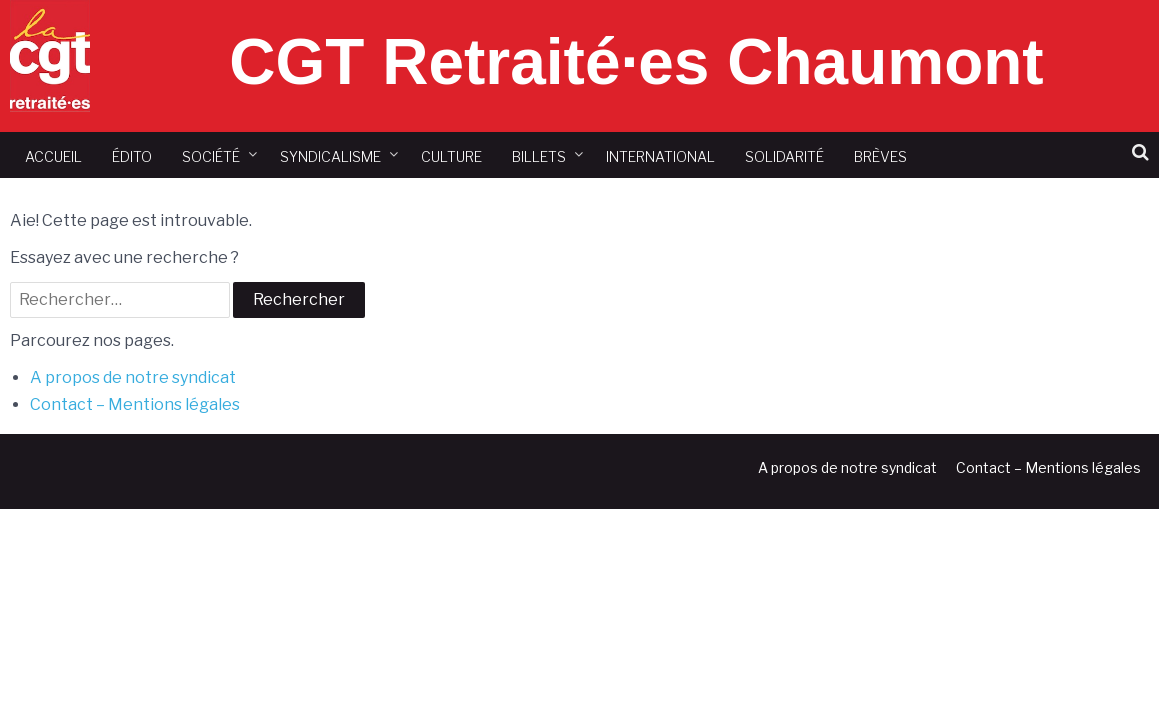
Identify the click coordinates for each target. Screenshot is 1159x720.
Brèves (880, 156)
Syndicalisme (330, 156)
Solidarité (784, 156)
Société (211, 156)
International (660, 156)
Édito (132, 156)
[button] (1140, 152)
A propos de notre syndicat (133, 377)
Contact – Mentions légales (135, 404)
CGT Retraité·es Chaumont (636, 62)
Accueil (53, 156)
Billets (539, 156)
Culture (451, 156)
